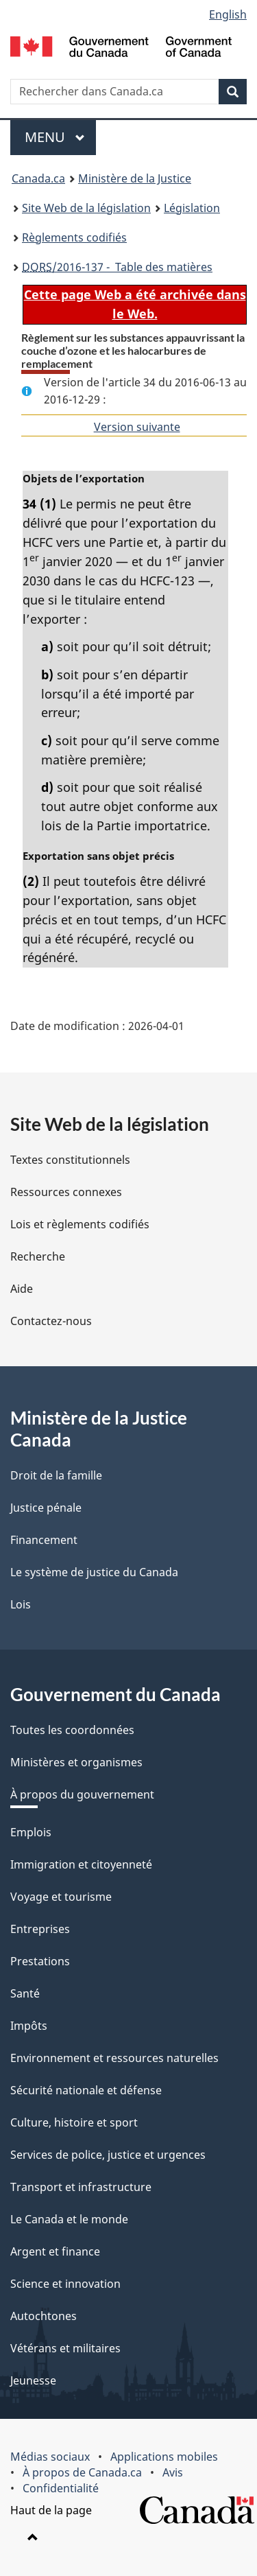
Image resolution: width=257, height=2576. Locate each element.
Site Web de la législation (86, 207)
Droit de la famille (56, 1475)
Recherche (37, 1256)
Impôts (28, 2025)
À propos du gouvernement (82, 1794)
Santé (25, 1993)
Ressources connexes (66, 1191)
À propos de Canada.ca (82, 2472)
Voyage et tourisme (61, 1896)
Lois (20, 1604)
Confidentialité (61, 2488)
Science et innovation (65, 2283)
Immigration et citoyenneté (81, 1864)
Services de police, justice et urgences (108, 2154)
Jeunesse (33, 2380)
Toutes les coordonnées (72, 1729)
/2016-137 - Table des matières (117, 266)
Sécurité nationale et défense (86, 2090)
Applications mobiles (164, 2456)
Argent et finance (55, 2251)
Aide (21, 1288)
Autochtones (43, 2315)
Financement (43, 1539)
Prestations (40, 1961)
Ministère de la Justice (134, 178)
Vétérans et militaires (65, 2348)
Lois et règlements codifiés (79, 1224)
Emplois (30, 1832)
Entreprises (40, 1928)
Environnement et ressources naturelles (114, 2057)
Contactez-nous (51, 1320)
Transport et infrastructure (80, 2186)
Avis (172, 2472)
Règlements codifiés (74, 237)
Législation (192, 207)
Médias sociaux (50, 2456)
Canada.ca (38, 178)
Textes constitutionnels (70, 1159)
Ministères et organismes (76, 1762)
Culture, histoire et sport (74, 2122)
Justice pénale (46, 1507)
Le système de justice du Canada (94, 1572)
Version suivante (137, 426)
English (228, 14)
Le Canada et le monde (69, 2219)
